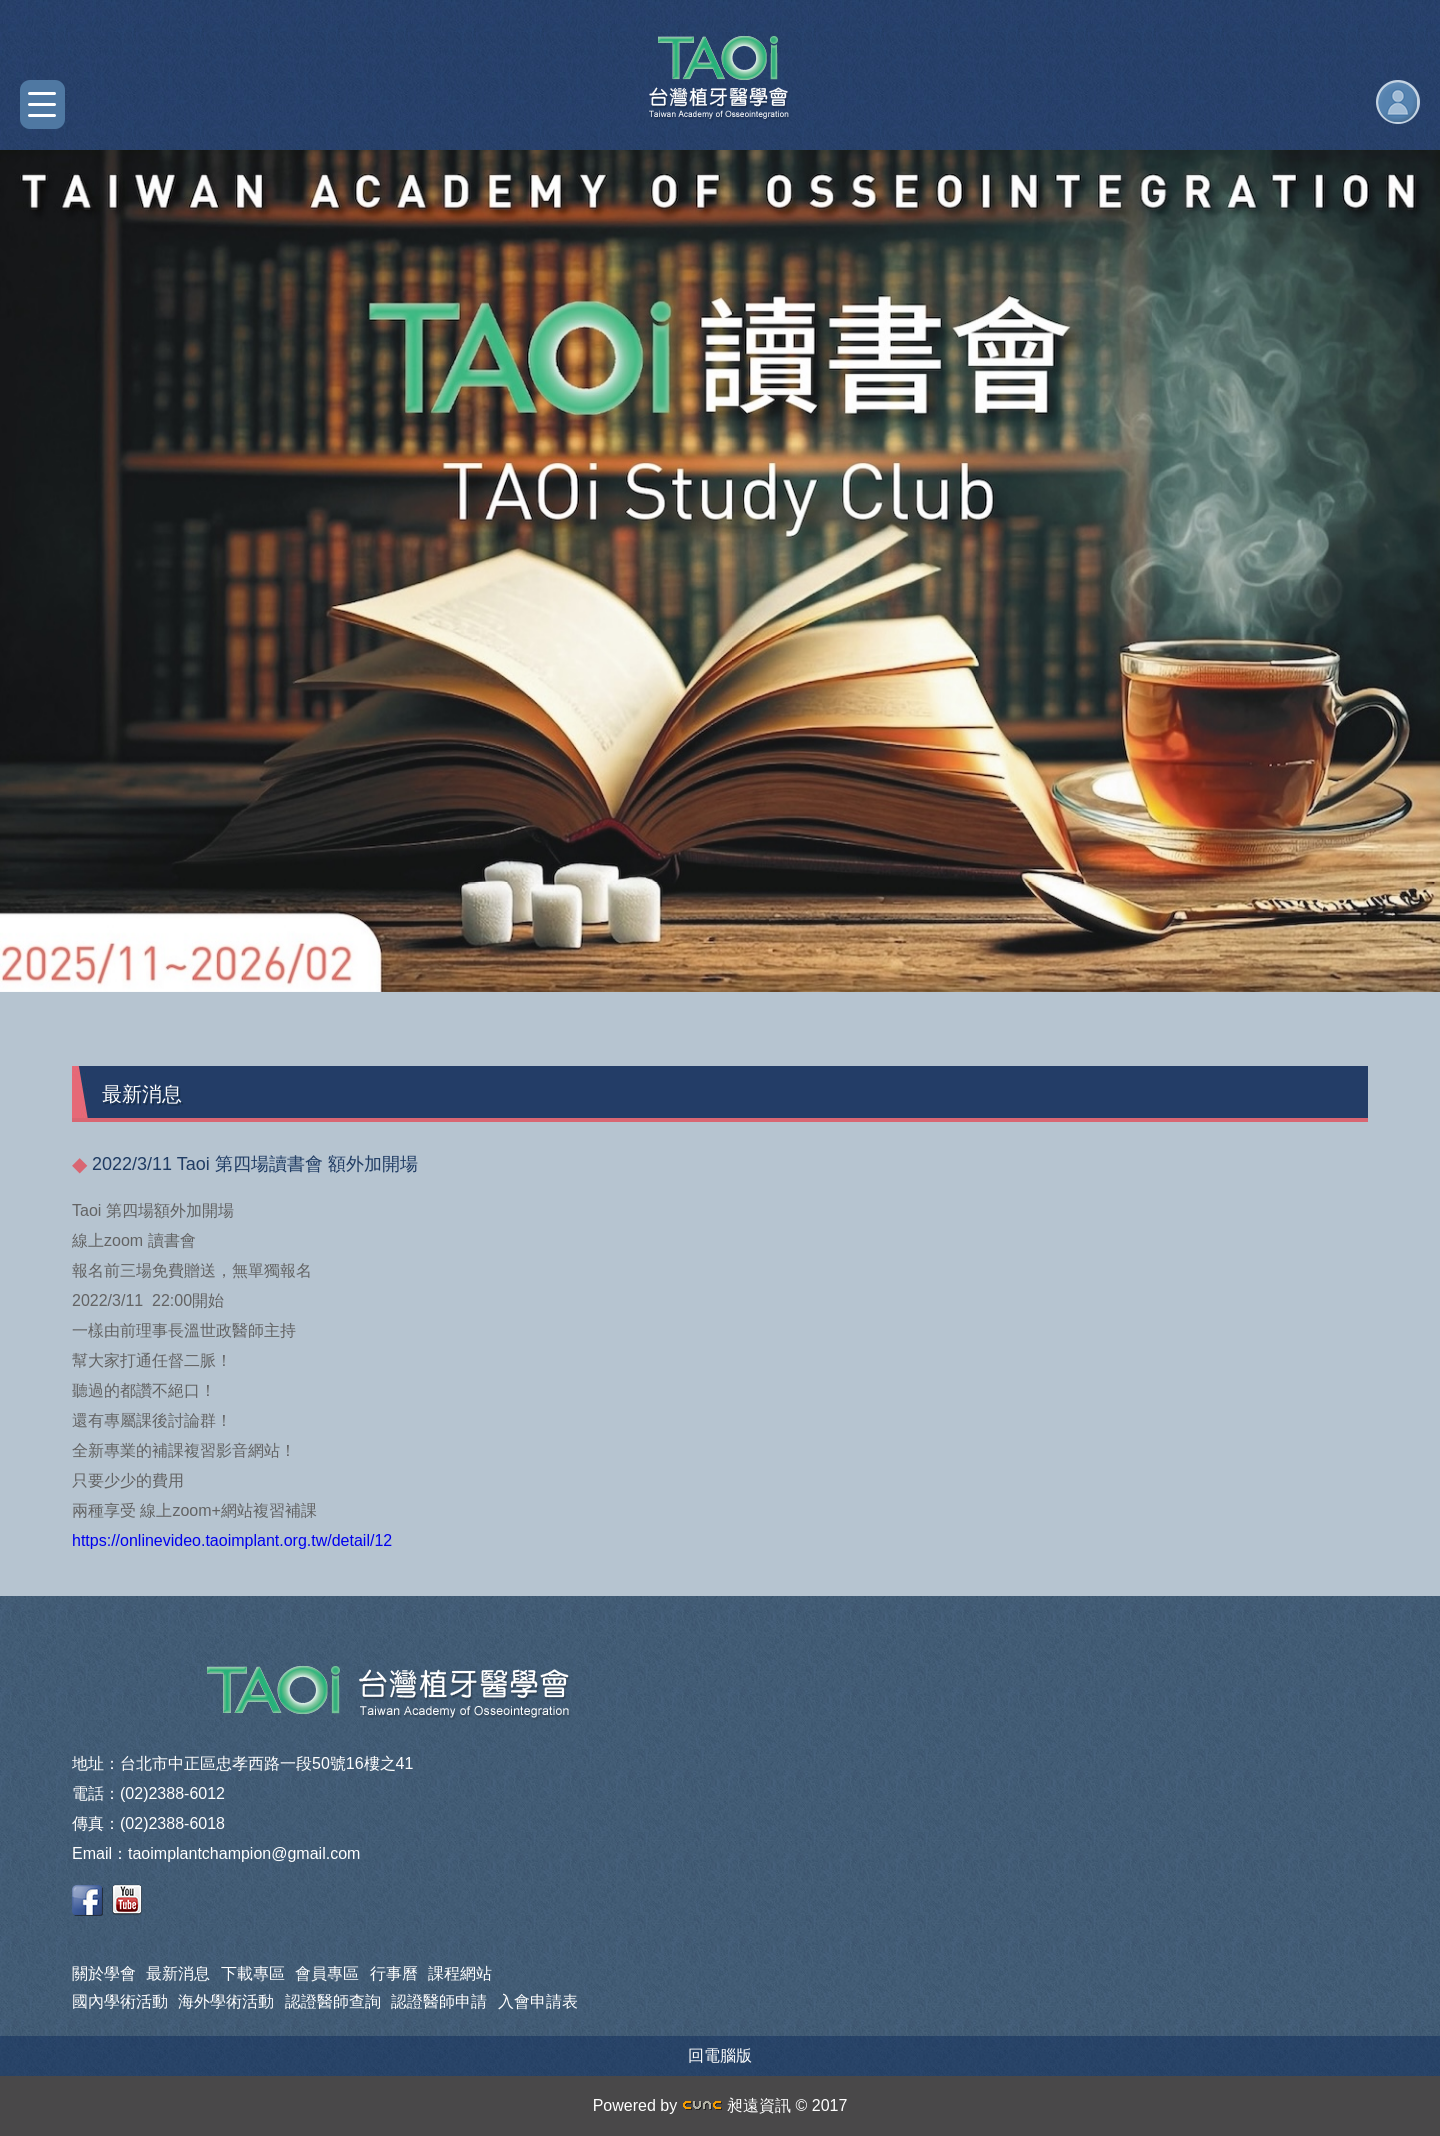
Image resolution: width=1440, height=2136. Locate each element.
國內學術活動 (120, 2001)
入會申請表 (538, 2001)
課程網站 (460, 1973)
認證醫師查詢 (333, 2001)
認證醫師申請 (439, 2001)
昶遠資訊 (736, 2105)
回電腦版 (720, 2055)
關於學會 (104, 1973)
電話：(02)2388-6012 (148, 1793)
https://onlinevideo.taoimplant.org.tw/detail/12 (232, 1540)
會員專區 (327, 1973)
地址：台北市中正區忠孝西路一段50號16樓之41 (242, 1763)
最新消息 (178, 1973)
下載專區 (253, 1973)
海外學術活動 (226, 2001)
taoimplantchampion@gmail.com (244, 1853)
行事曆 (394, 1973)
